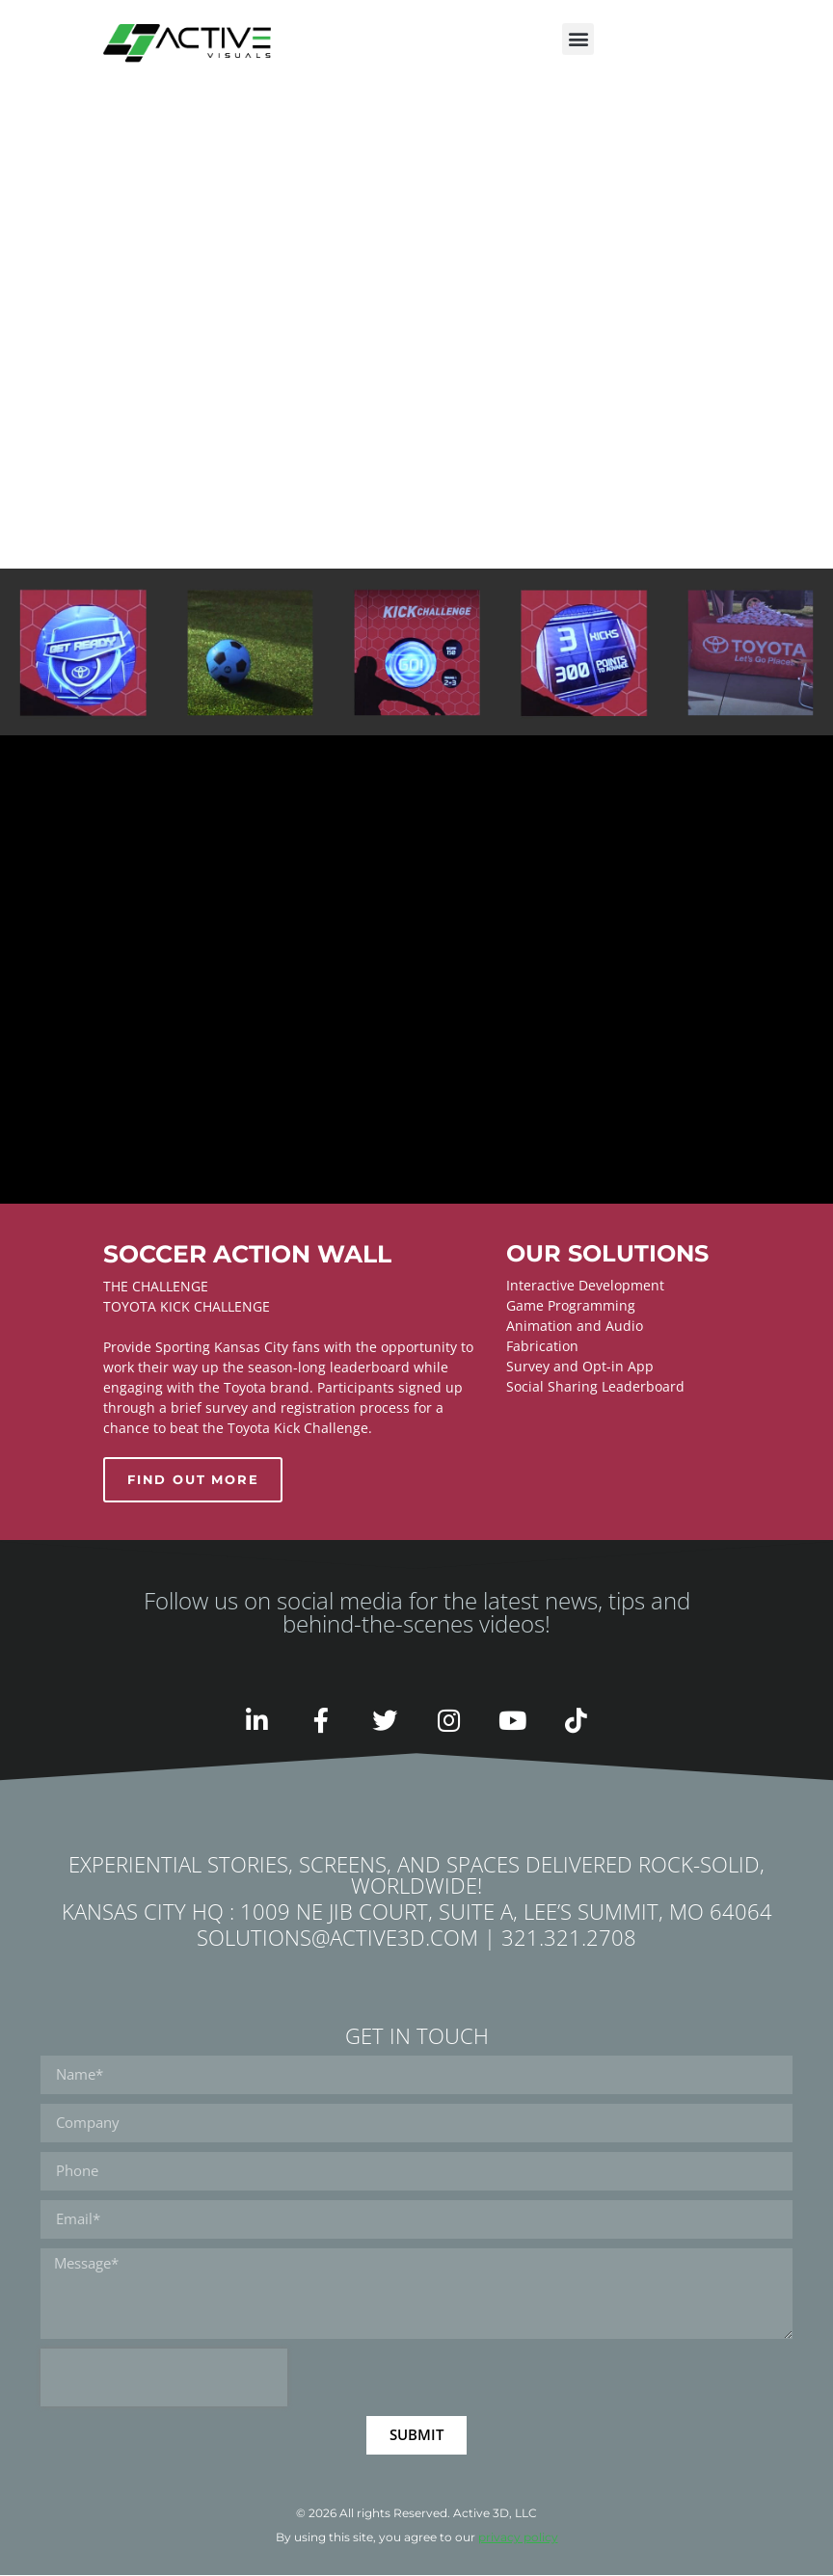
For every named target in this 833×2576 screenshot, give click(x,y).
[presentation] (163, 2378)
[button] (578, 39)
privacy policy (518, 2538)
